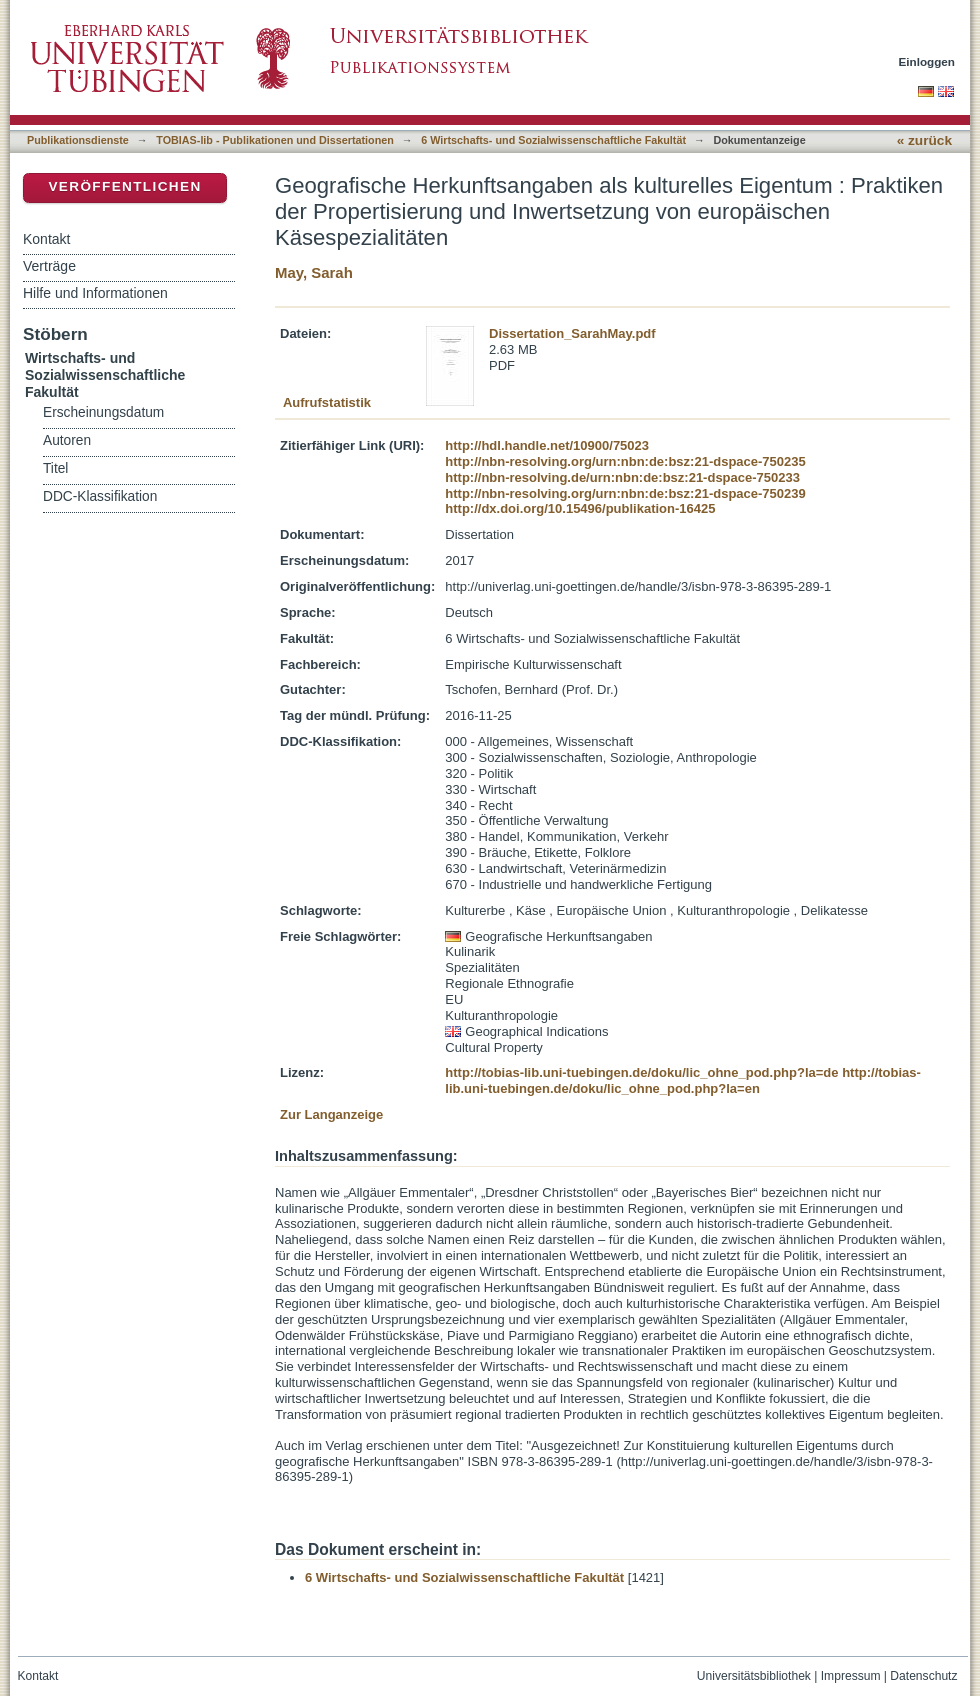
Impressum (851, 1676)
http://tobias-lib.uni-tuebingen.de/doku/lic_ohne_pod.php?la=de (641, 1072)
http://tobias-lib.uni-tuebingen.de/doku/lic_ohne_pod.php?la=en (683, 1080)
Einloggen (927, 61)
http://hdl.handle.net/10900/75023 (547, 445)
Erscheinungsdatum (103, 412)
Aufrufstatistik (327, 402)
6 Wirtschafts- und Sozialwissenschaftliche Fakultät (553, 140)
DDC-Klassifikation (100, 496)
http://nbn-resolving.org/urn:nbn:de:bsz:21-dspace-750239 (625, 493)
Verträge (49, 266)
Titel (55, 468)
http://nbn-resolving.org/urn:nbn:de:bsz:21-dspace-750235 (625, 461)
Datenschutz (923, 1676)
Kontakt (46, 239)
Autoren (67, 440)
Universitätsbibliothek (754, 1676)
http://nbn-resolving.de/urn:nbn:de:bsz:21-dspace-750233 (622, 477)
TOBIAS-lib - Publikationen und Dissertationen (275, 140)
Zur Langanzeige (331, 1114)
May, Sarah (314, 272)
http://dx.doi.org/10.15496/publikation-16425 (580, 508)
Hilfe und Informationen (95, 293)
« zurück (924, 140)
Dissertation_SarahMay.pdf (572, 333)
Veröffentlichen (124, 186)
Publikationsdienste (78, 140)
